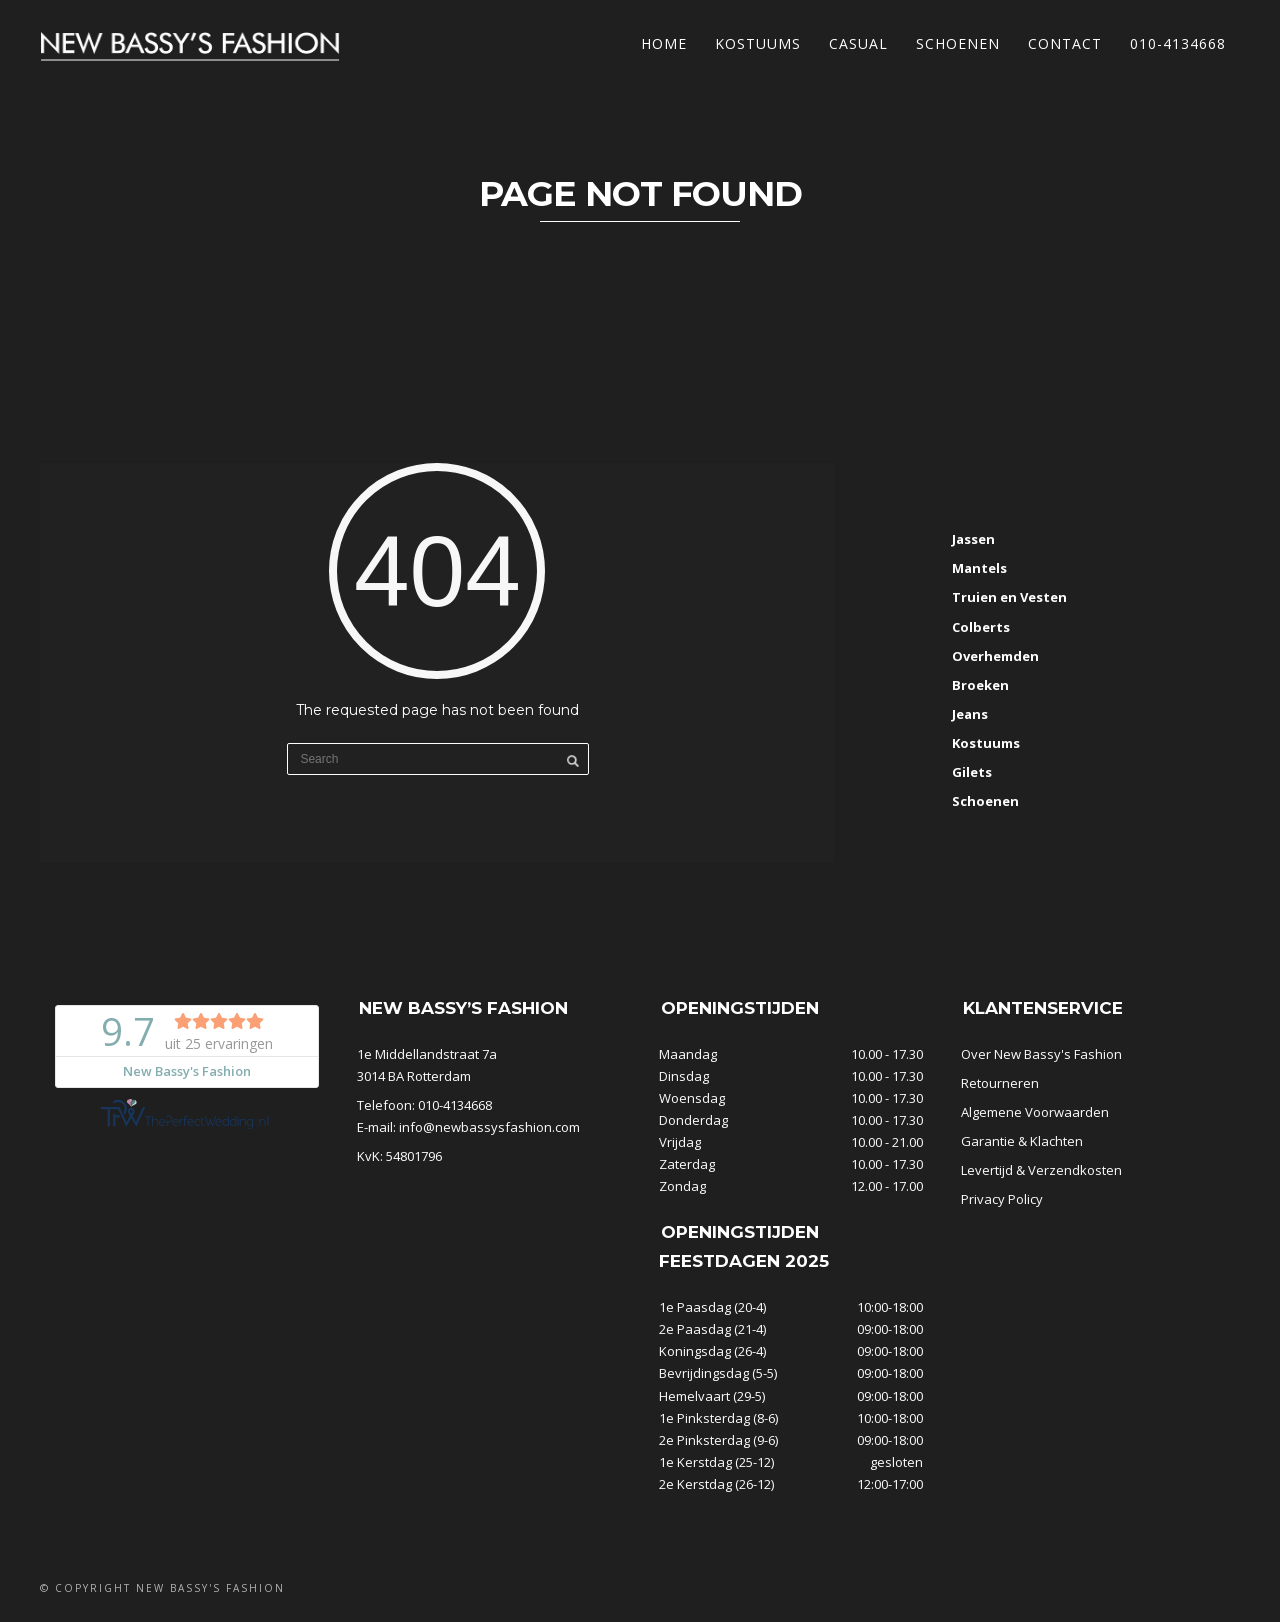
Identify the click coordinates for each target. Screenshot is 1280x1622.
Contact (1065, 43)
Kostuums (758, 43)
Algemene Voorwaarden (1035, 1112)
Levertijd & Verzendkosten (1041, 1170)
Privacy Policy (1002, 1199)
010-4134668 (1178, 43)
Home (664, 43)
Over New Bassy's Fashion (1041, 1054)
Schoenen (958, 43)
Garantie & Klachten (1022, 1141)
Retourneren (1000, 1083)
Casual (858, 43)
